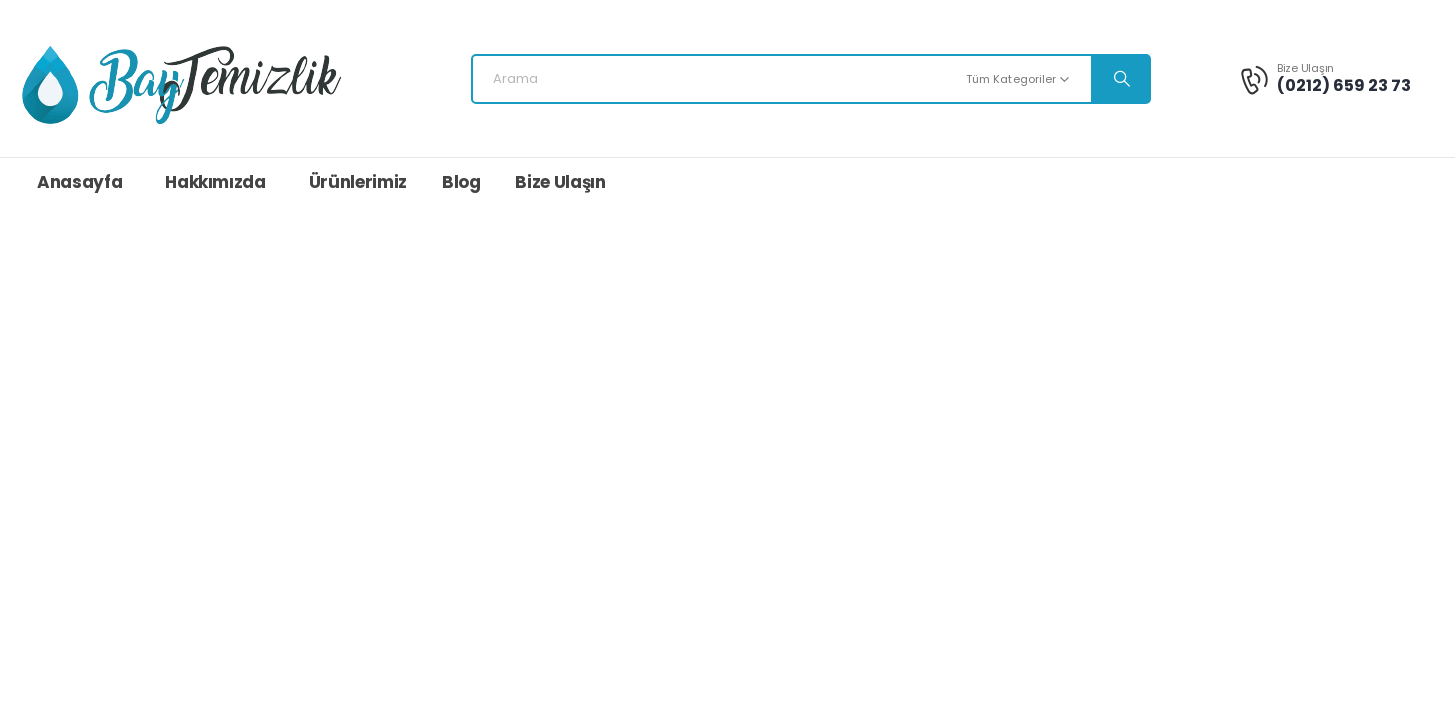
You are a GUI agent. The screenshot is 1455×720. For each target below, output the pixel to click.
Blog (461, 182)
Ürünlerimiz (358, 182)
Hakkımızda (215, 182)
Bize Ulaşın (560, 182)
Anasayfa (79, 182)
